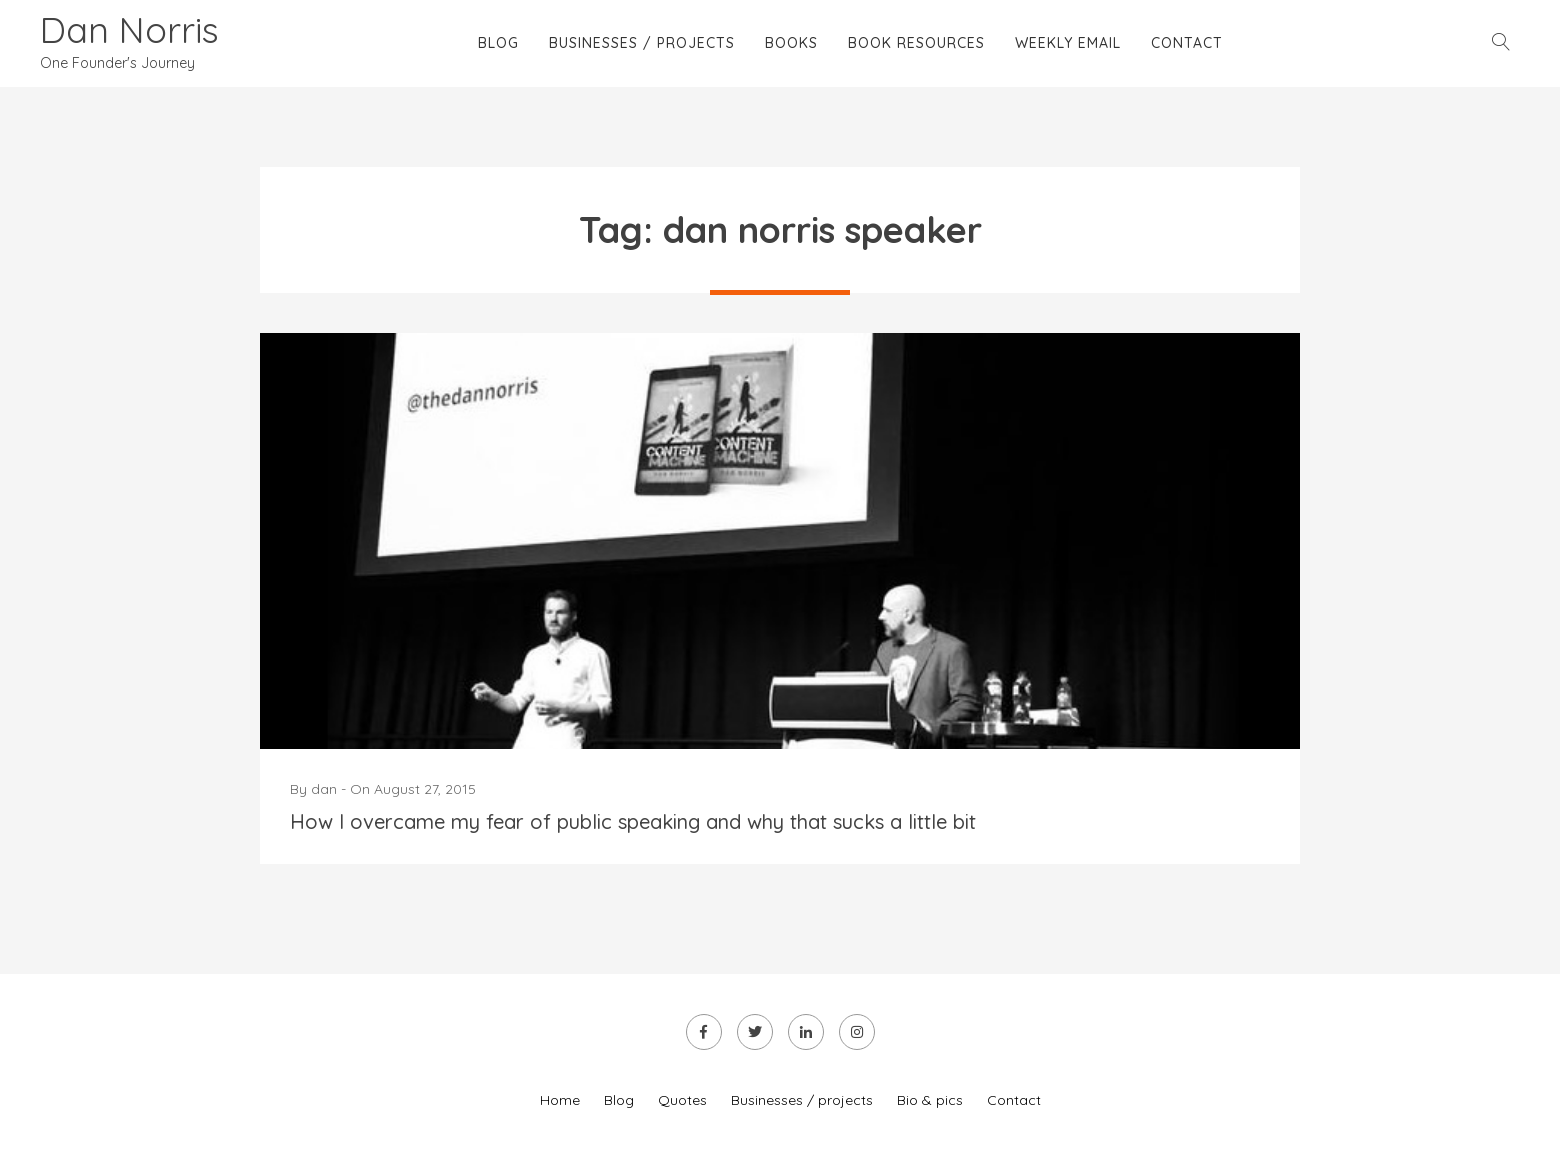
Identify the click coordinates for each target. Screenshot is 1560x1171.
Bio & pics (930, 1100)
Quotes (682, 1100)
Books (791, 43)
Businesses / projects (642, 43)
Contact (1187, 43)
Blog (498, 43)
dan (324, 789)
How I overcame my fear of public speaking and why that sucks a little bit (633, 821)
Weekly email (1068, 43)
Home (560, 1100)
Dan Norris (129, 29)
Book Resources (916, 43)
